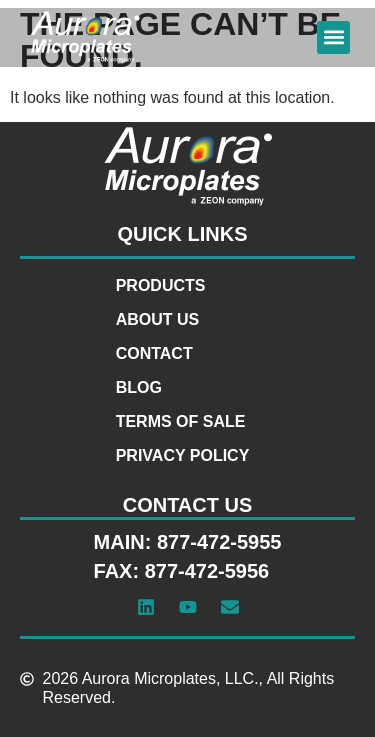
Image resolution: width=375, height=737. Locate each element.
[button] (333, 37)
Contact (154, 353)
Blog (139, 387)
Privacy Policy (183, 455)
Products (161, 285)
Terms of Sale (181, 421)
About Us (158, 319)
